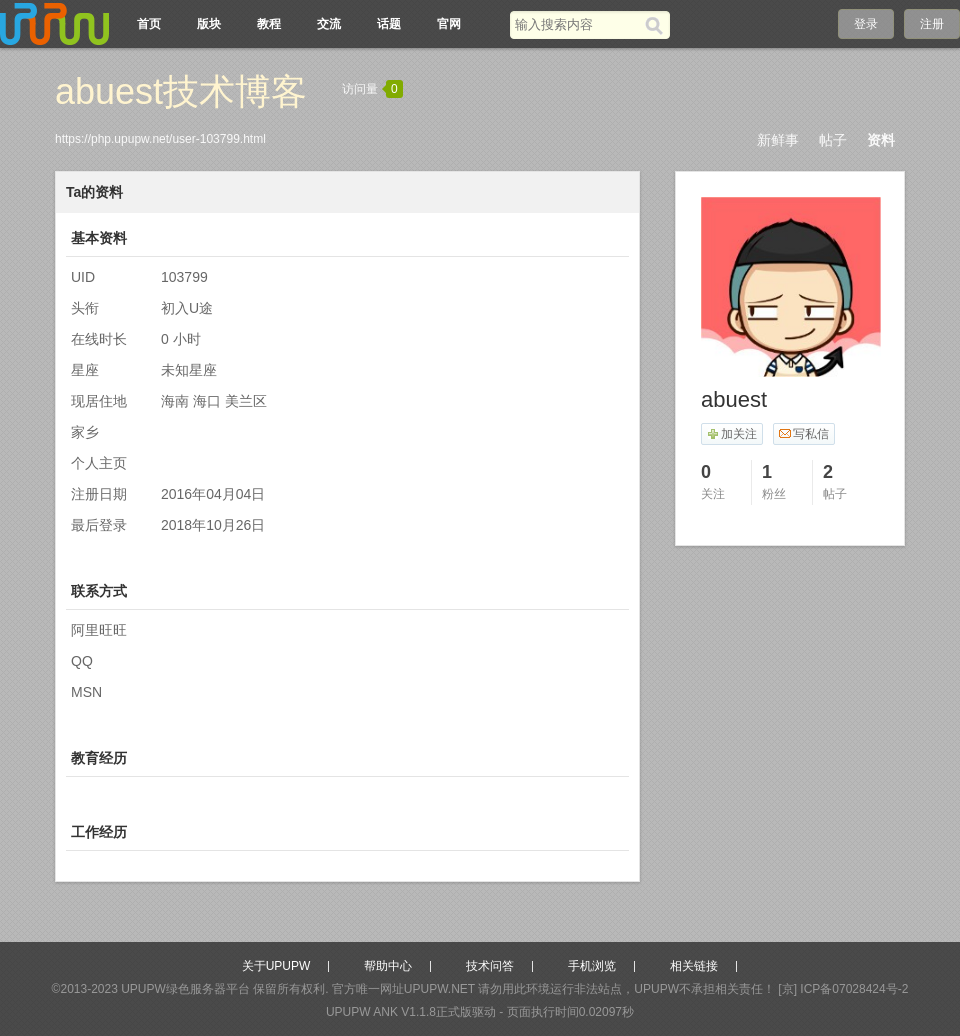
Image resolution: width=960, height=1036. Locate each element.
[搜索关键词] (577, 24)
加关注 (731, 434)
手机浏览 (592, 966)
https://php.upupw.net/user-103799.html (160, 139)
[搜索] (657, 25)
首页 (149, 24)
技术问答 (490, 966)
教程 (269, 24)
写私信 (803, 434)
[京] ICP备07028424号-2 (843, 989)
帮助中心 (388, 966)
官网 (449, 24)
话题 (389, 24)
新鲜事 (778, 140)
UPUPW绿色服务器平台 (185, 989)
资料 (881, 140)
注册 (932, 24)
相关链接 (694, 966)
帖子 (833, 140)
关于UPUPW (276, 966)
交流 (329, 24)
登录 (866, 24)
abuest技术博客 (181, 91)
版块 (209, 24)
